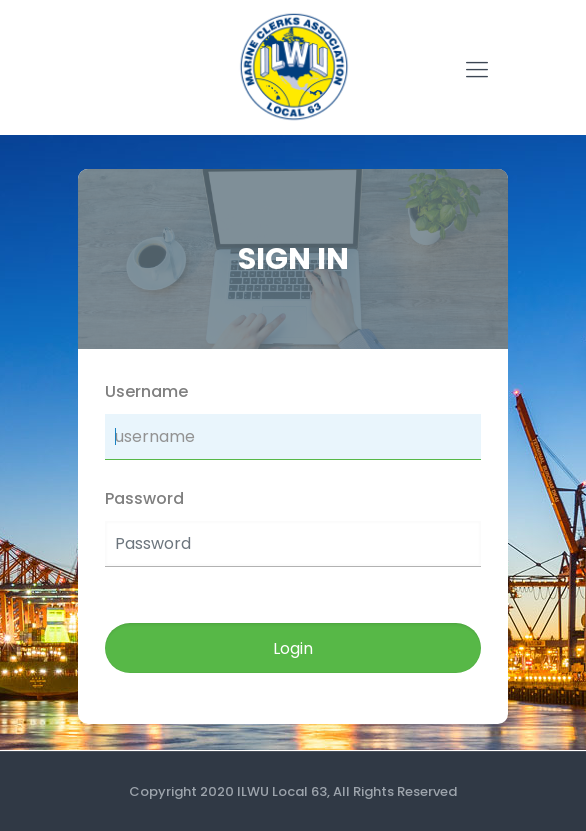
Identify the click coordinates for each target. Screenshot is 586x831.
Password (144, 498)
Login (293, 648)
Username (146, 391)
